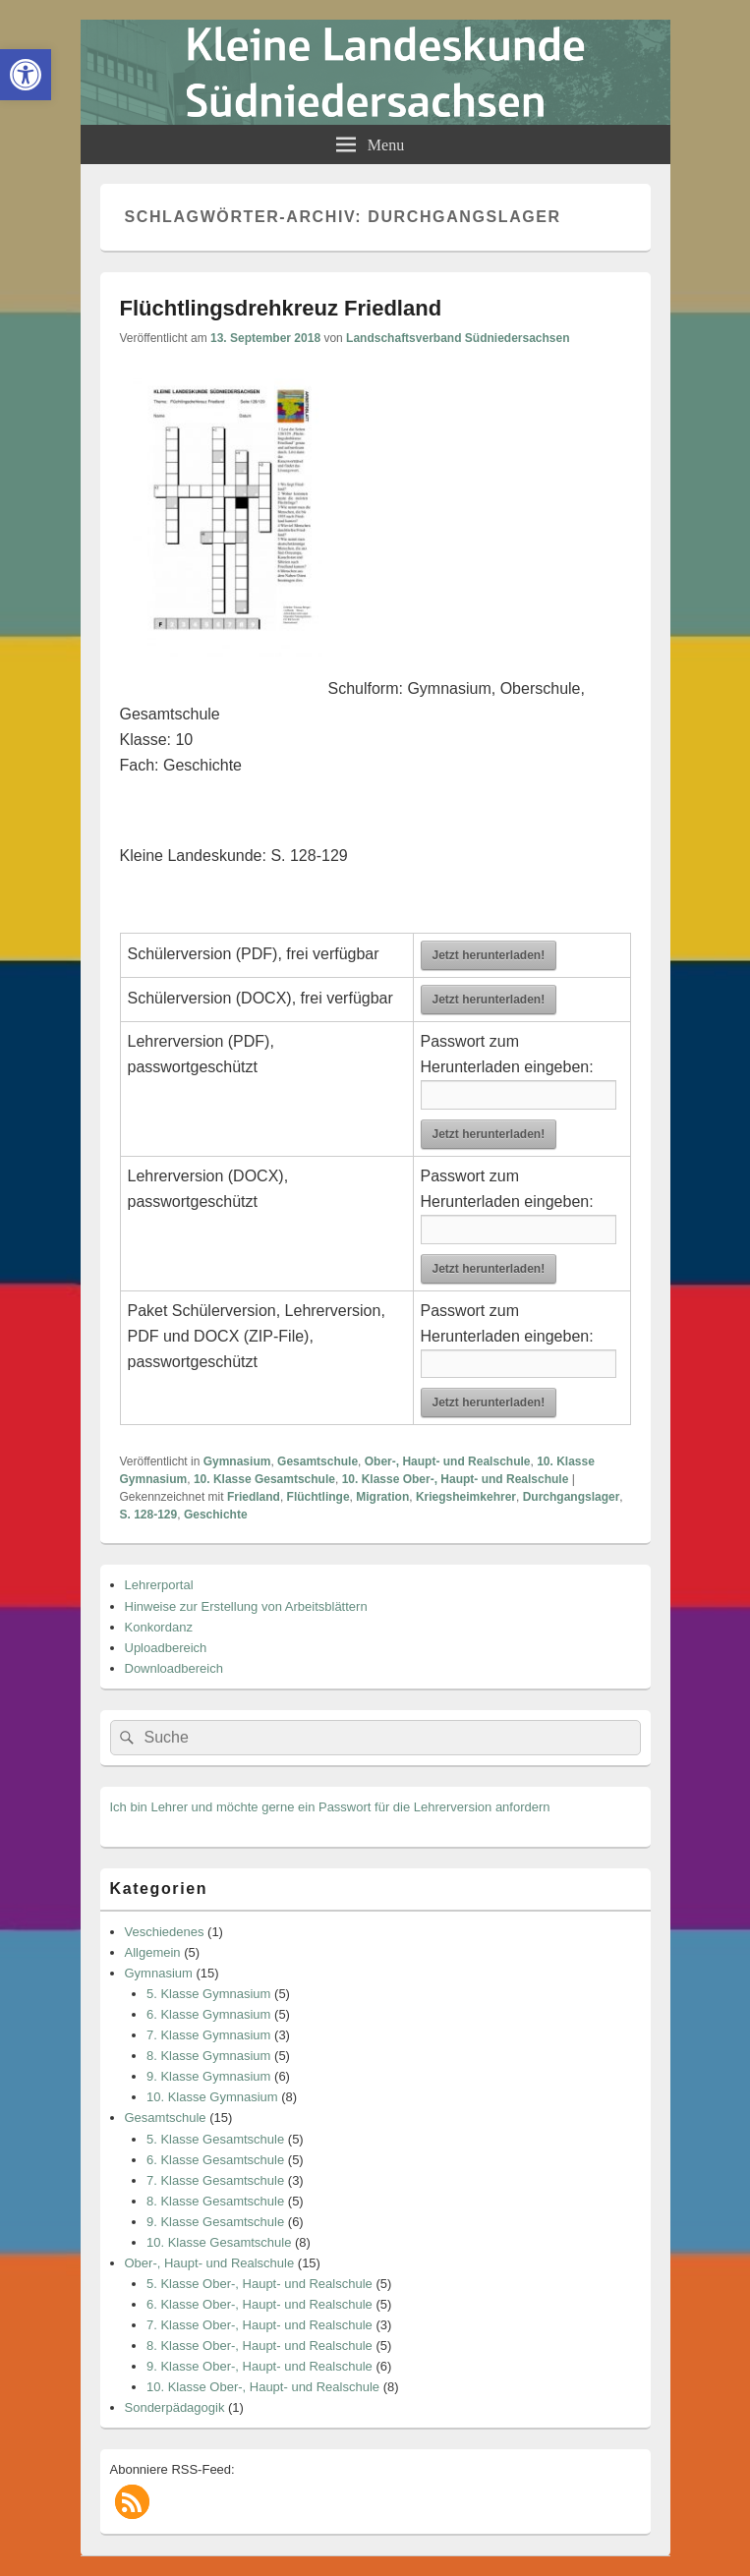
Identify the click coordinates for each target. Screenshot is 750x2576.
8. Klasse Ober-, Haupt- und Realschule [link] (259, 2345)
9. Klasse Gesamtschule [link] (215, 2221)
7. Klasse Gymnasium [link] (208, 2035)
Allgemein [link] (153, 1952)
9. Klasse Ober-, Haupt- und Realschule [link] (259, 2366)
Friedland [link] (253, 1497)
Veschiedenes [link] (164, 1931)
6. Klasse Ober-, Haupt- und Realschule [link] (259, 2304)
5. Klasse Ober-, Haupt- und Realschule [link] (259, 2283)
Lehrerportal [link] (159, 1584)
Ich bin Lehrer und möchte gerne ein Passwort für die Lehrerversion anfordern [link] (330, 1807)
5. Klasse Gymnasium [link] (208, 1993)
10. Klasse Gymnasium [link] (212, 2096)
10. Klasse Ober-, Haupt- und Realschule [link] (455, 1479)
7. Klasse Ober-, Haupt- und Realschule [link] (259, 2325)
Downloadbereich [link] (174, 1668)
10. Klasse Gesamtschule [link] (264, 1479)
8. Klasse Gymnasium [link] (208, 2055)
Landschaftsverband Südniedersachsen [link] (457, 338)
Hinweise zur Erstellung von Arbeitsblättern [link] (246, 1606)
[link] (25, 74)
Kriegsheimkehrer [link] (466, 1497)
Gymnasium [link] (237, 1461)
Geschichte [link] (216, 1514)
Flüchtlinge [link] (318, 1497)
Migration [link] (382, 1497)
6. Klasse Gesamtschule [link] (215, 2159)
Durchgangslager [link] (571, 1497)
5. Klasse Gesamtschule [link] (215, 2139)
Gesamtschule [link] (317, 1461)
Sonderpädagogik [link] (175, 2407)
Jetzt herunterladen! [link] (489, 955)
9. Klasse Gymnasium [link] (208, 2076)
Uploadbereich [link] (166, 1647)
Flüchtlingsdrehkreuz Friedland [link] (281, 308)
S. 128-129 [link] (149, 1514)
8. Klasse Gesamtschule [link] (215, 2201)
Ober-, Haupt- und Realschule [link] (448, 1461)
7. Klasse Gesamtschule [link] (215, 2180)
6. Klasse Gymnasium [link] (208, 2014)
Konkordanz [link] (159, 1627)
